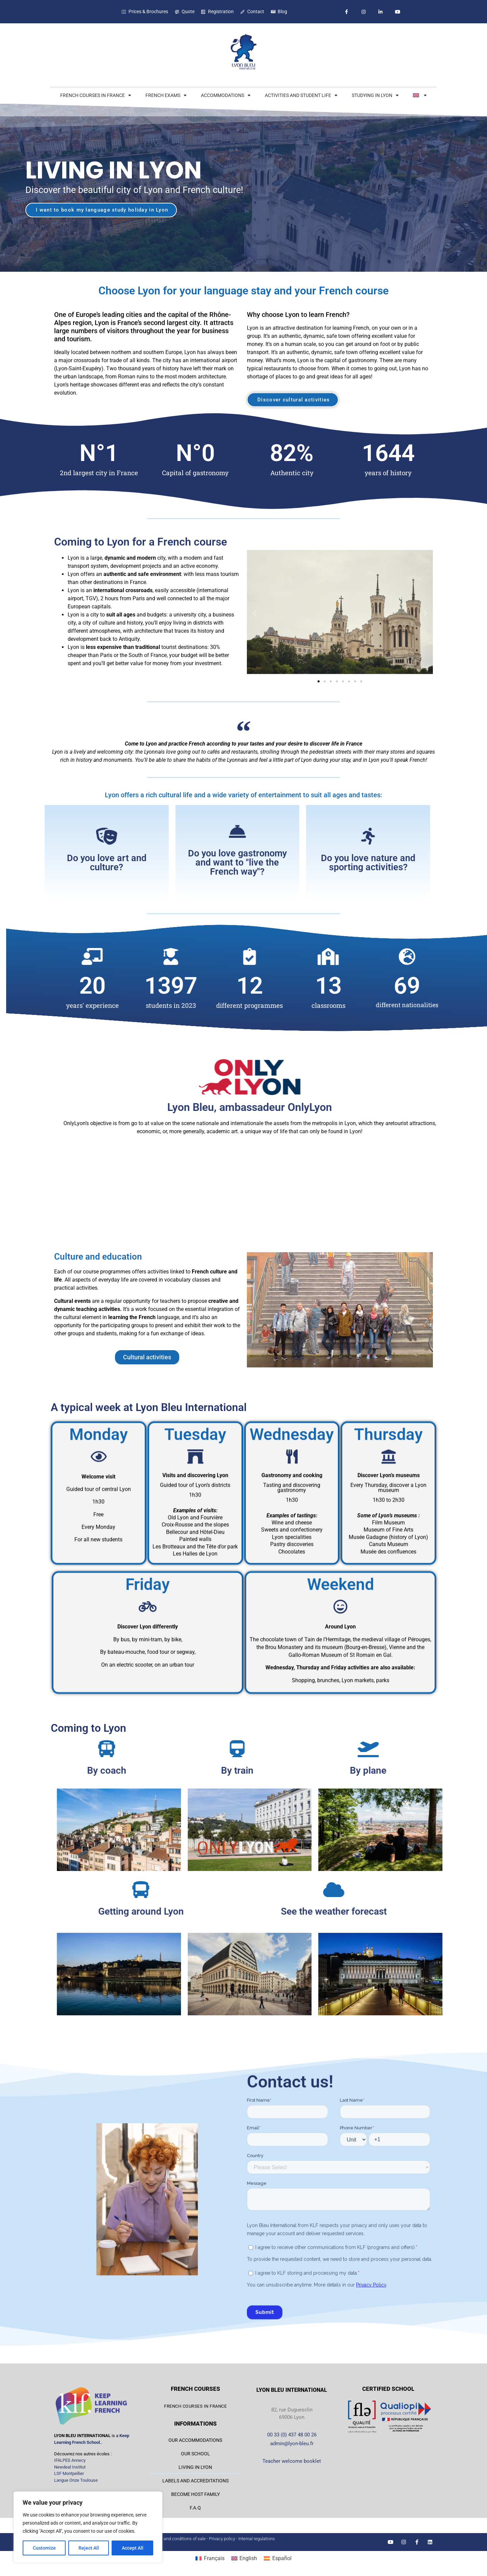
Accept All (132, 2548)
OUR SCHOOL (195, 2453)
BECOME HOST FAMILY (195, 2494)
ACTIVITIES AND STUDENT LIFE (301, 95)
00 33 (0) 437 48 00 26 (292, 2435)
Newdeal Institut (70, 2467)
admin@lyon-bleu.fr (292, 2443)
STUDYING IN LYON (375, 95)
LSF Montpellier (69, 2473)
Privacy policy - (223, 2538)
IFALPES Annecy (70, 2460)
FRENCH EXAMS (166, 95)
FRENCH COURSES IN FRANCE (95, 95)
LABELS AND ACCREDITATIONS (195, 2480)
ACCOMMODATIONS (226, 95)
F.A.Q (195, 2507)
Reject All (88, 2548)
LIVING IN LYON (195, 2467)
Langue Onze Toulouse (76, 2480)
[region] (88, 2527)
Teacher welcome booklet (291, 2461)
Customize (44, 2548)
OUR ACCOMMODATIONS (195, 2440)
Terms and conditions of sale (178, 2538)
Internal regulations (256, 2538)
